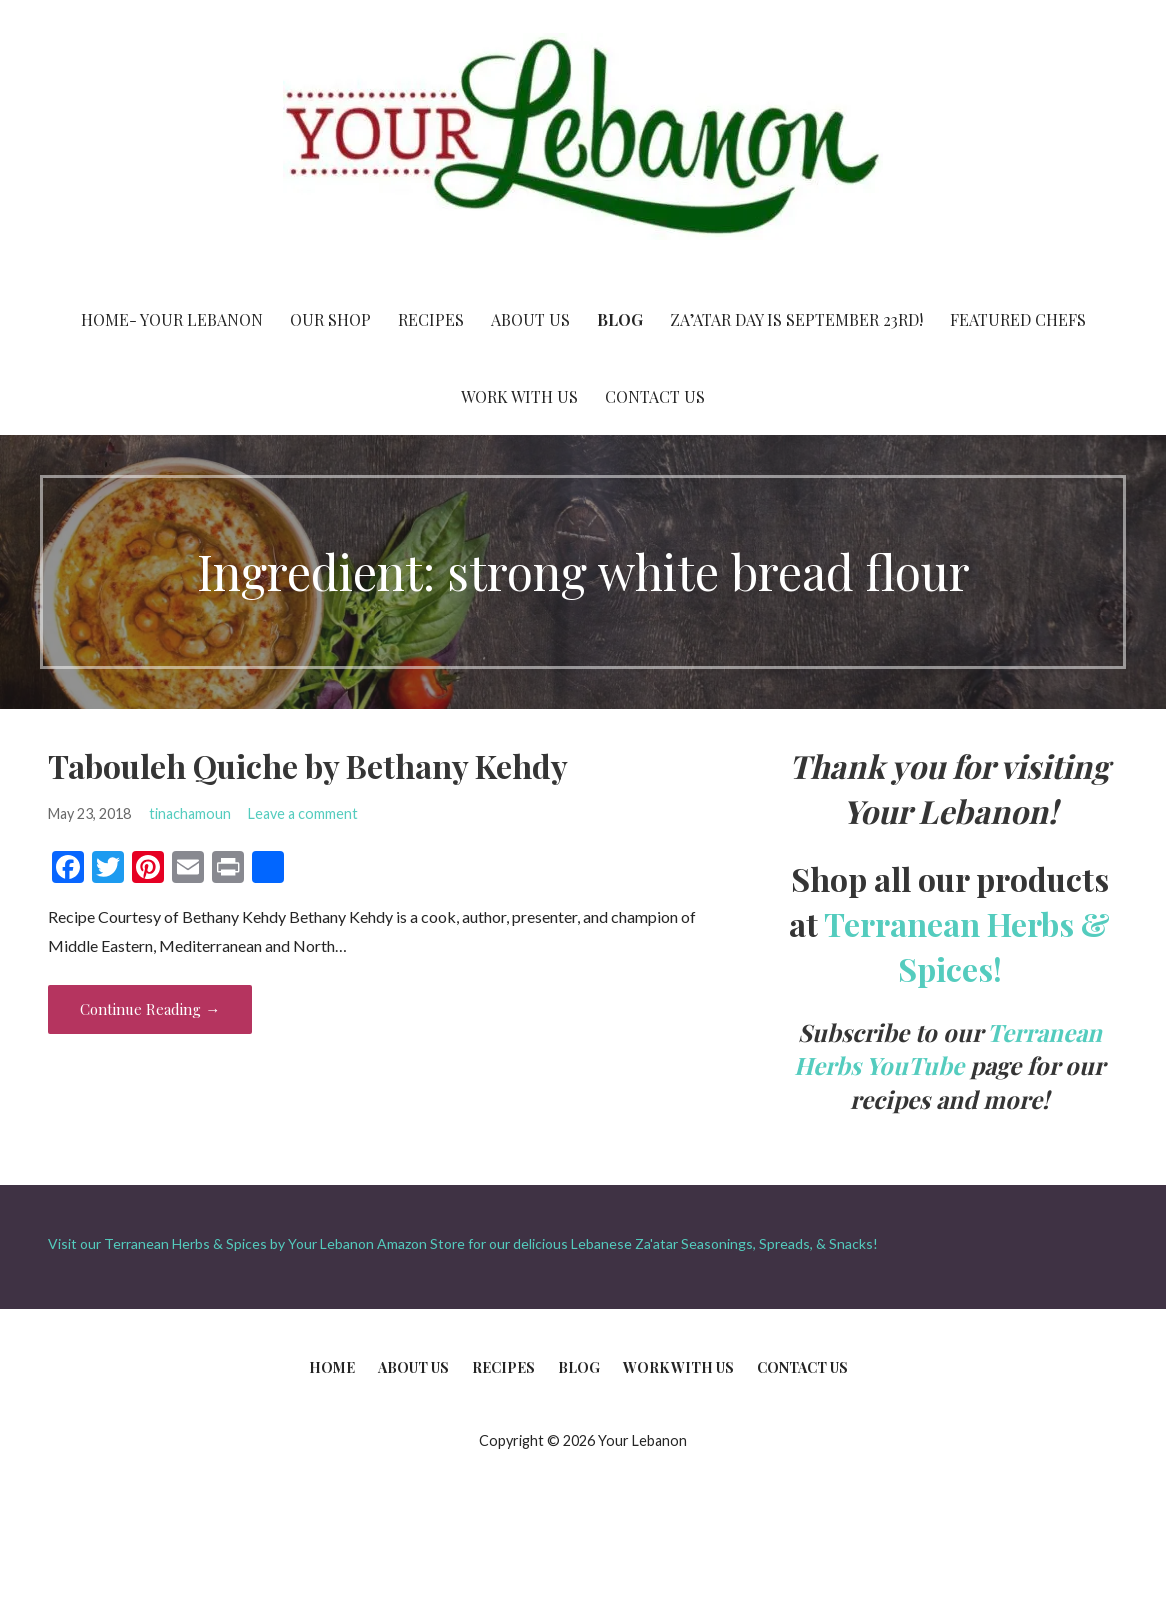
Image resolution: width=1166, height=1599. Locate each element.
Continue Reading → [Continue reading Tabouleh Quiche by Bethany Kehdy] (150, 1009)
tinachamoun (190, 813)
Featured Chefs (1018, 319)
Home (332, 1367)
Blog (620, 319)
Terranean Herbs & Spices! (967, 946)
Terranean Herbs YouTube (948, 1049)
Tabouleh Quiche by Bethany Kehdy (308, 765)
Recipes (431, 319)
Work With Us (519, 396)
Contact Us (655, 396)
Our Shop (330, 319)
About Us (530, 319)
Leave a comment (303, 813)
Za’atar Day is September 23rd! (796, 319)
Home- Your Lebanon (172, 319)
